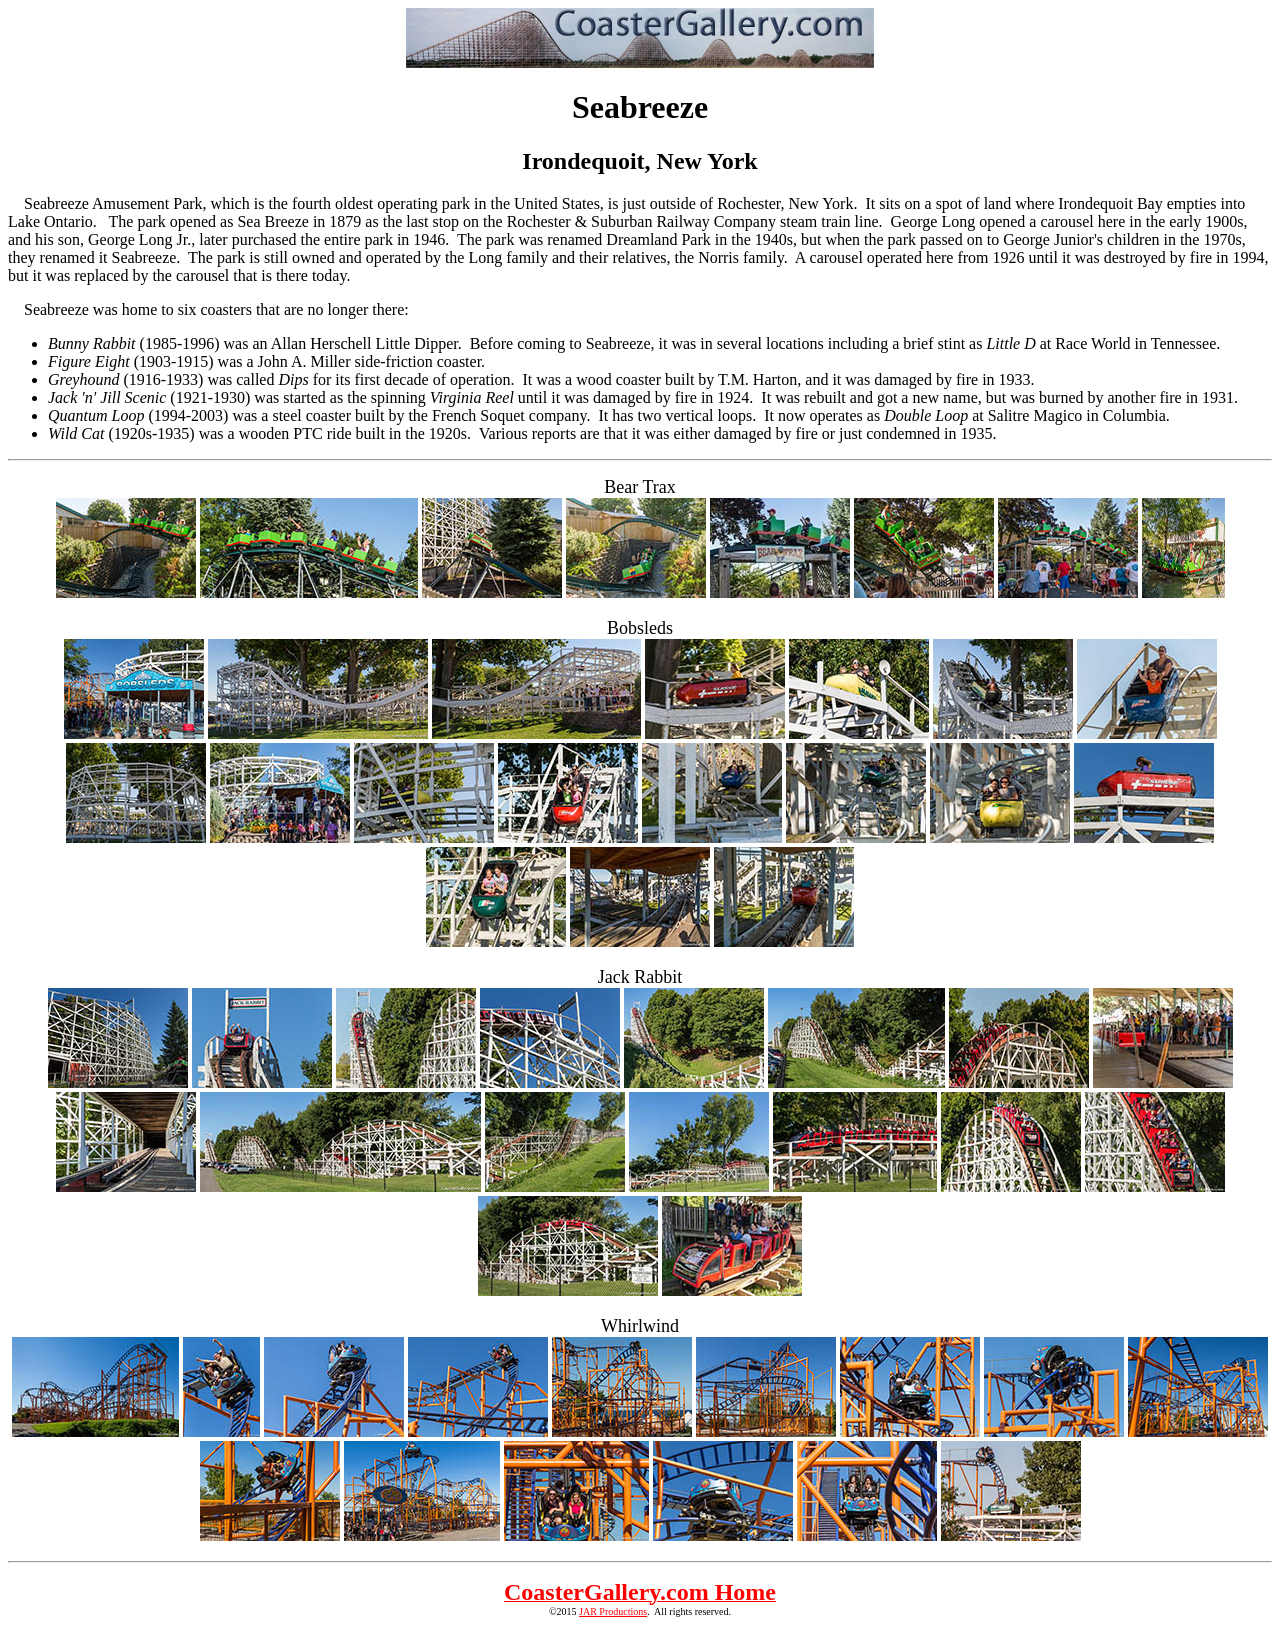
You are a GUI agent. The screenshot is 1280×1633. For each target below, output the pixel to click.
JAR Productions (613, 1611)
